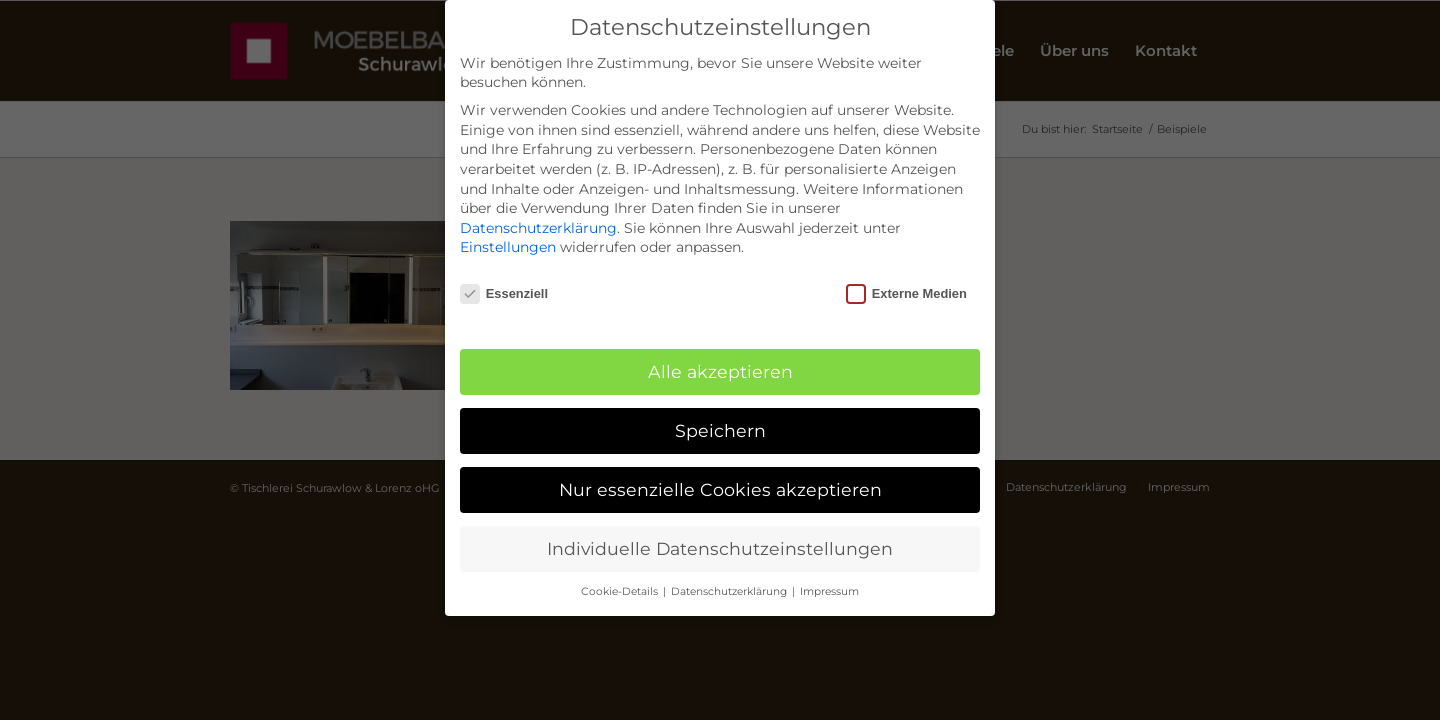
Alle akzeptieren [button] (720, 371)
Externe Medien (906, 293)
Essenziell (504, 293)
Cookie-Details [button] (621, 591)
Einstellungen (508, 247)
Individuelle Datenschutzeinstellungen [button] (720, 548)
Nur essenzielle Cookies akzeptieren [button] (720, 489)
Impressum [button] (829, 591)
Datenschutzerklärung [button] (730, 591)
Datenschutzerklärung (538, 228)
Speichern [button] (720, 430)
